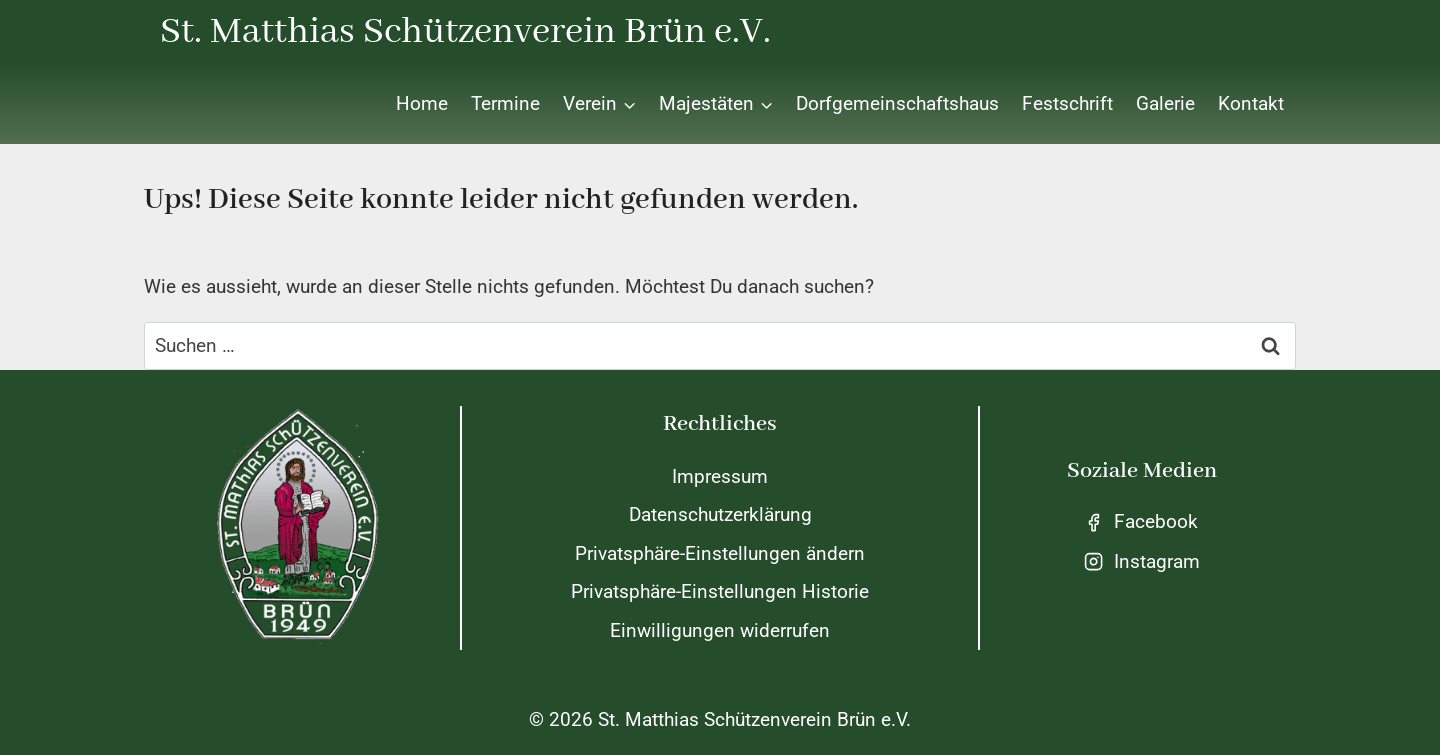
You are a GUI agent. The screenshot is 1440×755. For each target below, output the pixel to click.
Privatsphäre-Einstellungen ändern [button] (720, 553)
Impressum (720, 476)
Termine (505, 103)
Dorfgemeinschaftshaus (897, 103)
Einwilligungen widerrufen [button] (720, 630)
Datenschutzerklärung (720, 514)
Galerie (1165, 103)
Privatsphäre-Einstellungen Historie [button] (720, 591)
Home (422, 103)
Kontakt (1251, 103)
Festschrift (1067, 103)
